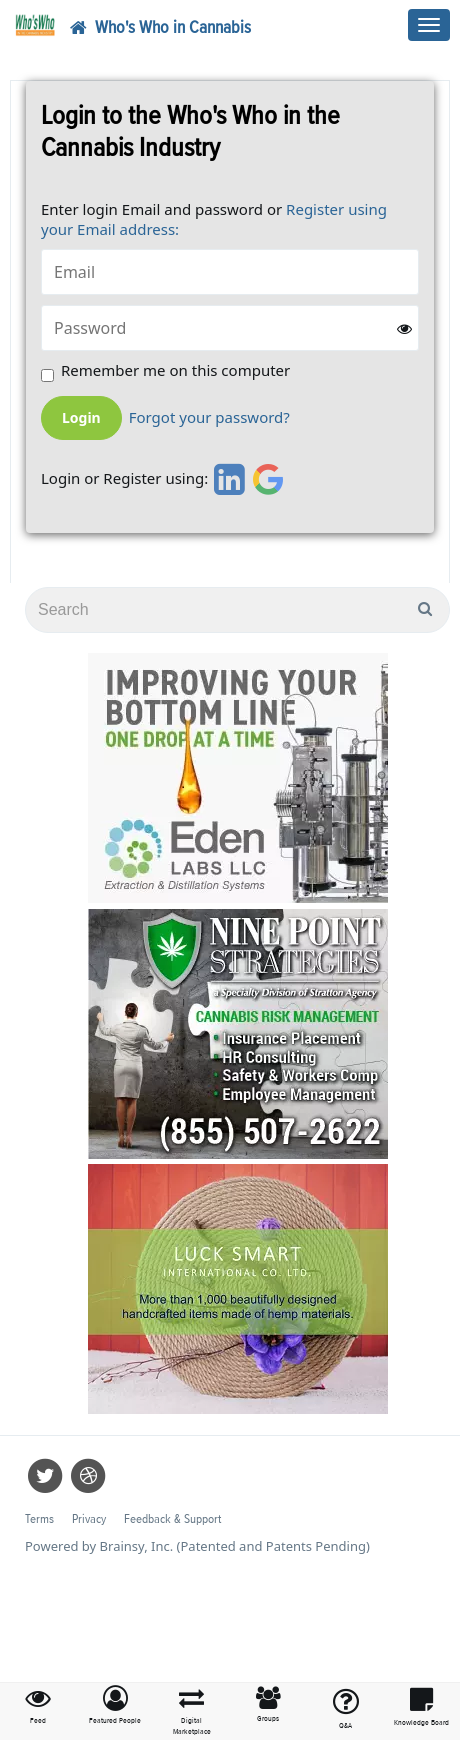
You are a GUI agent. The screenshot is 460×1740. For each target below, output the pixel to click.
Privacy (89, 1519)
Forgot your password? (209, 417)
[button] (115, 1706)
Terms (39, 1519)
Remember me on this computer (175, 370)
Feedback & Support (172, 1519)
